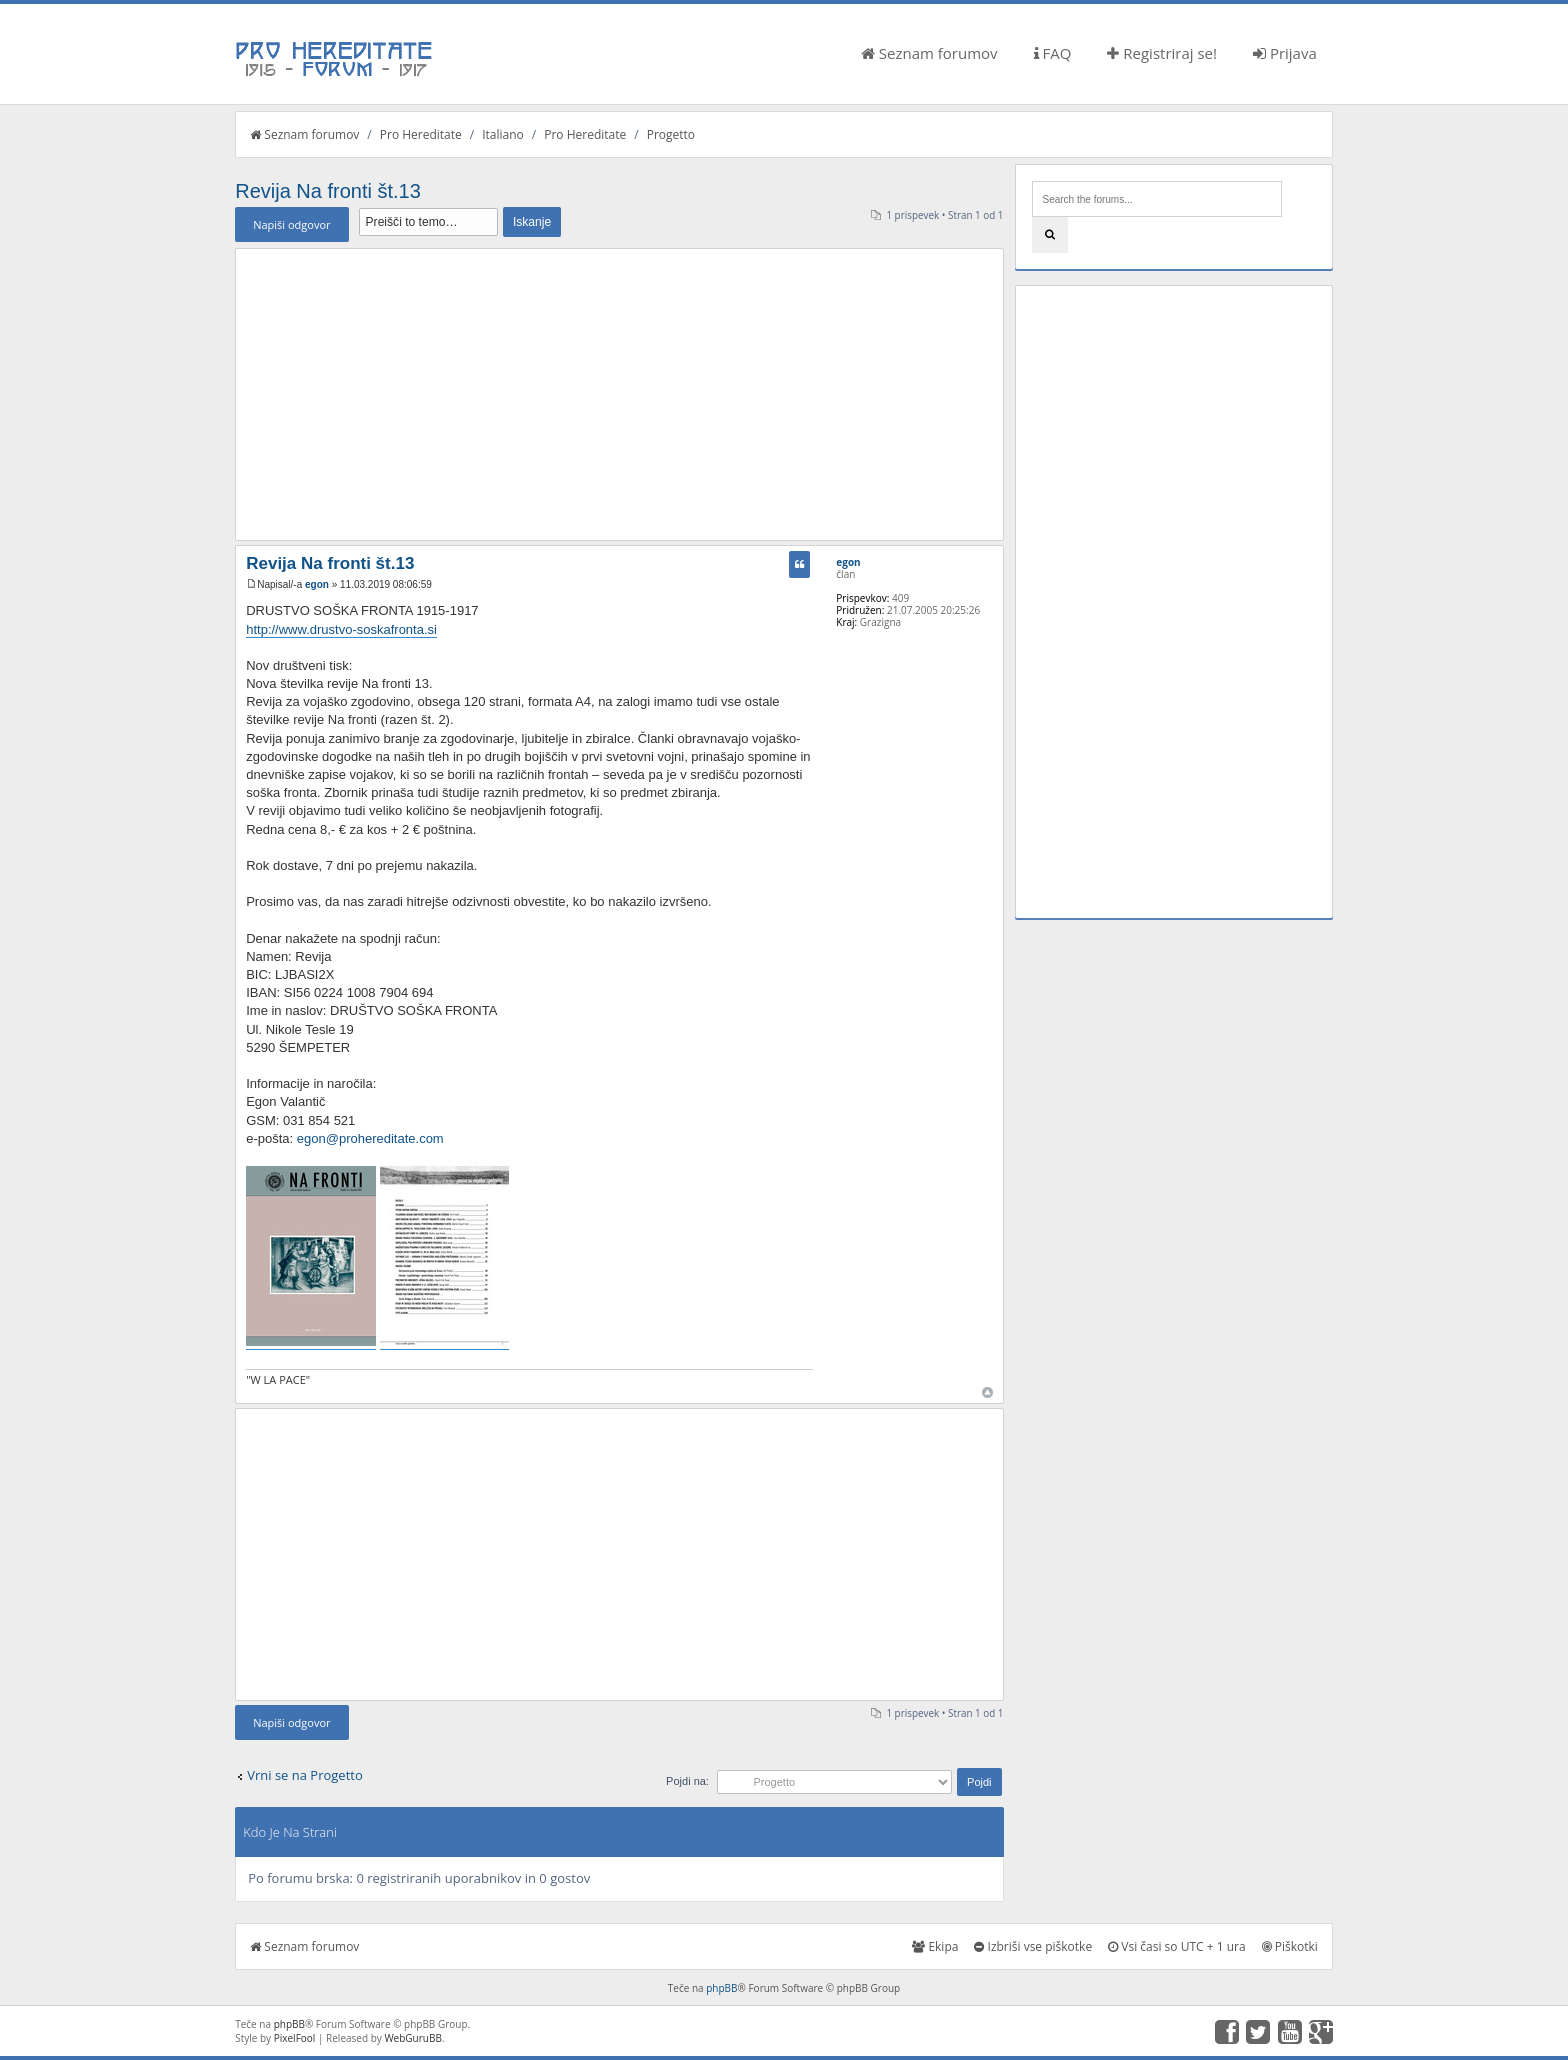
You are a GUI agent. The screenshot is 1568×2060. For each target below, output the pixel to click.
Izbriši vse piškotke (1033, 1946)
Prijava (1285, 53)
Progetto (671, 134)
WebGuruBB (413, 2038)
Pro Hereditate (421, 134)
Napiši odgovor (291, 224)
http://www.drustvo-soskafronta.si (341, 629)
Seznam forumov (929, 53)
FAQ (1053, 53)
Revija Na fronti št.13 (328, 191)
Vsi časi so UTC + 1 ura (1176, 1946)
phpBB (721, 1988)
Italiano (503, 134)
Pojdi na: (687, 1781)
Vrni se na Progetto (305, 1775)
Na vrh (987, 1392)
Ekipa (935, 1946)
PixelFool (295, 2038)
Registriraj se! (1162, 53)
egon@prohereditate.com (370, 1138)
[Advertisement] (619, 394)
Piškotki (1290, 1946)
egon (317, 584)
